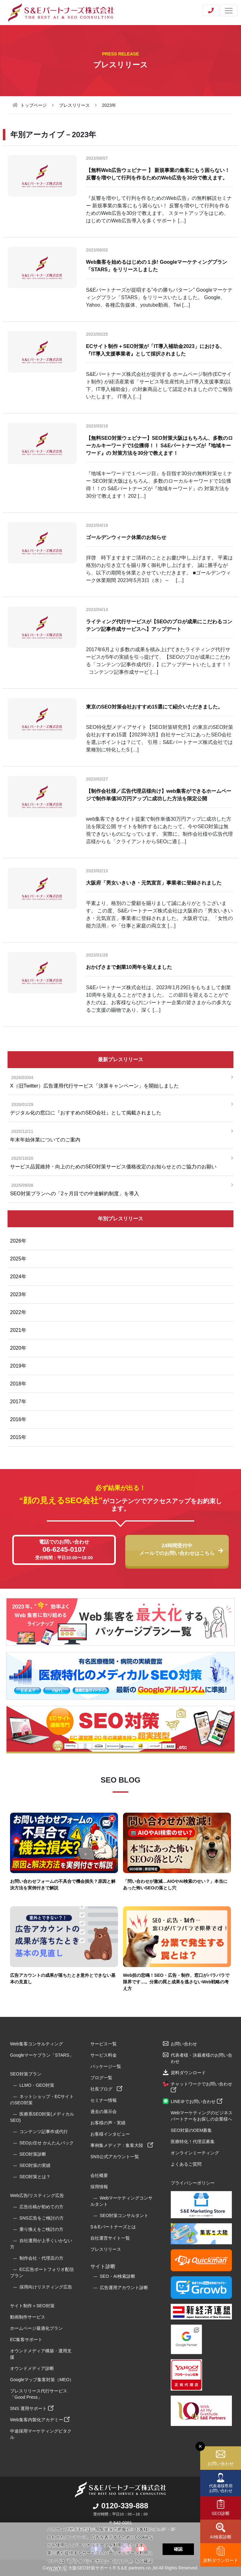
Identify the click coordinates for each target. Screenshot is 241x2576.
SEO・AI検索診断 (117, 2276)
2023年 (18, 1294)
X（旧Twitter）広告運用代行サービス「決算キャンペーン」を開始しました (118, 1081)
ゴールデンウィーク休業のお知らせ (126, 537)
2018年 (18, 1383)
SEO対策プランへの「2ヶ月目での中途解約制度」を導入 (118, 1189)
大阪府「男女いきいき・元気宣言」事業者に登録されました (154, 883)
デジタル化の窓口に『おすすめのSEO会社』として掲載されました (118, 1108)
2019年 (18, 1365)
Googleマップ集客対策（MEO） (42, 2379)
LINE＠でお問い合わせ (196, 2101)
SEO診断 (221, 2513)
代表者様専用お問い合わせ (221, 2488)
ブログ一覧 (101, 2077)
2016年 (18, 1419)
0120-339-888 (120, 2505)
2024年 (18, 1276)
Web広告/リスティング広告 (37, 2195)
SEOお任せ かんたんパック (46, 2142)
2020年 (18, 1348)
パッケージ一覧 (105, 2066)
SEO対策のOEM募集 (191, 2130)
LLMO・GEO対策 (36, 2085)
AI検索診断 (220, 2536)
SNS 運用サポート (32, 2408)
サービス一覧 (103, 2043)
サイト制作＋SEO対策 (32, 2305)
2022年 (18, 1312)
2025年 (18, 1258)
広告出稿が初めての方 (41, 2206)
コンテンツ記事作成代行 (43, 2131)
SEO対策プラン (25, 2073)
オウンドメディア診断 (32, 2368)
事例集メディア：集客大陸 (121, 2145)
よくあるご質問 (186, 2164)
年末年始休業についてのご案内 (118, 1135)
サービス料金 (103, 2055)
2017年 (18, 1401)
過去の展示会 (103, 2111)
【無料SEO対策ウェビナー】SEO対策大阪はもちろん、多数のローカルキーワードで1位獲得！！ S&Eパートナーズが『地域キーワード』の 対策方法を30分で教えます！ (159, 445)
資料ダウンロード (220, 2560)
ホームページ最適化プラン (36, 2328)
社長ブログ (106, 2088)
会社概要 (99, 2175)
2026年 (18, 1241)
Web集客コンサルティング (36, 2043)
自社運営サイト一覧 (110, 2238)
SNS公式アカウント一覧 (114, 2156)
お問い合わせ (220, 2463)
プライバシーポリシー (193, 2182)
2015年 (18, 1437)
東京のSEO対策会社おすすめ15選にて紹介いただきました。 (154, 706)
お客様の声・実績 (108, 2122)
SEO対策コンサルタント (124, 2215)
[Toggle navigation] (229, 10)
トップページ (33, 105)
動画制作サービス (27, 2316)
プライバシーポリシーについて (100, 2560)
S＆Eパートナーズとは (113, 2226)
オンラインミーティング (195, 2152)
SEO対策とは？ (35, 2176)
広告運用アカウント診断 (124, 2287)
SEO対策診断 (32, 2154)
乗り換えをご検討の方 (41, 2229)
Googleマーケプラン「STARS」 (42, 2055)
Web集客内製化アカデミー (40, 2419)
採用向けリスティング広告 (45, 2286)
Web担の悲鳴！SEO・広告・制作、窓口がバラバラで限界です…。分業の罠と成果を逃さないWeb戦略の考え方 (176, 1982)
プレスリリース (74, 105)
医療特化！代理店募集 (193, 2141)
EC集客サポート (26, 2339)
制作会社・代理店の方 (41, 2258)
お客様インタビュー (110, 2134)
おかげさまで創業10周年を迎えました (129, 967)
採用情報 (99, 2186)
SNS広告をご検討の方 (41, 2217)
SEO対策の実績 (35, 2165)
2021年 (18, 1330)
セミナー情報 (103, 2100)
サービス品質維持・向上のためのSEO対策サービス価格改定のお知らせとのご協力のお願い (118, 1162)
